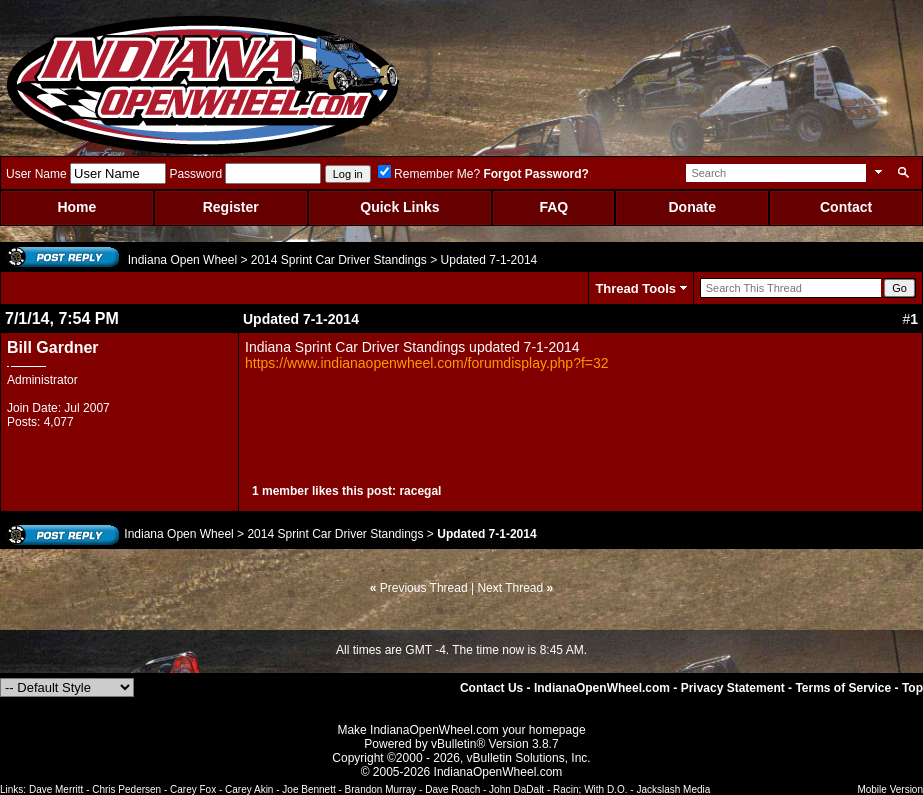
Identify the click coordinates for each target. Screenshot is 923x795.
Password (195, 174)
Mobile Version (890, 789)
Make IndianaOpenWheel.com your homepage (461, 730)
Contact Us (491, 688)
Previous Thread (424, 588)
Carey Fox (193, 789)
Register (231, 207)
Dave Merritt (56, 789)
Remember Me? (429, 174)
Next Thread (510, 588)
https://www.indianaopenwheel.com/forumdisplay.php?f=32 (427, 363)
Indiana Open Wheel (182, 260)
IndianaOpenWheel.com (602, 688)
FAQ (553, 207)
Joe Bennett (308, 789)
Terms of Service (843, 688)
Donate (691, 207)
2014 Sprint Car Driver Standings (339, 260)
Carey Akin (249, 789)
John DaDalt (516, 789)
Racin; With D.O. (590, 789)
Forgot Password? (535, 174)
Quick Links (399, 207)
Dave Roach (452, 789)
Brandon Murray (381, 789)
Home (76, 207)
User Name (36, 174)
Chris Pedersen (126, 789)
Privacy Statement (733, 688)
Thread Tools (635, 288)
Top (912, 688)
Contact (846, 207)
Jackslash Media (673, 789)
